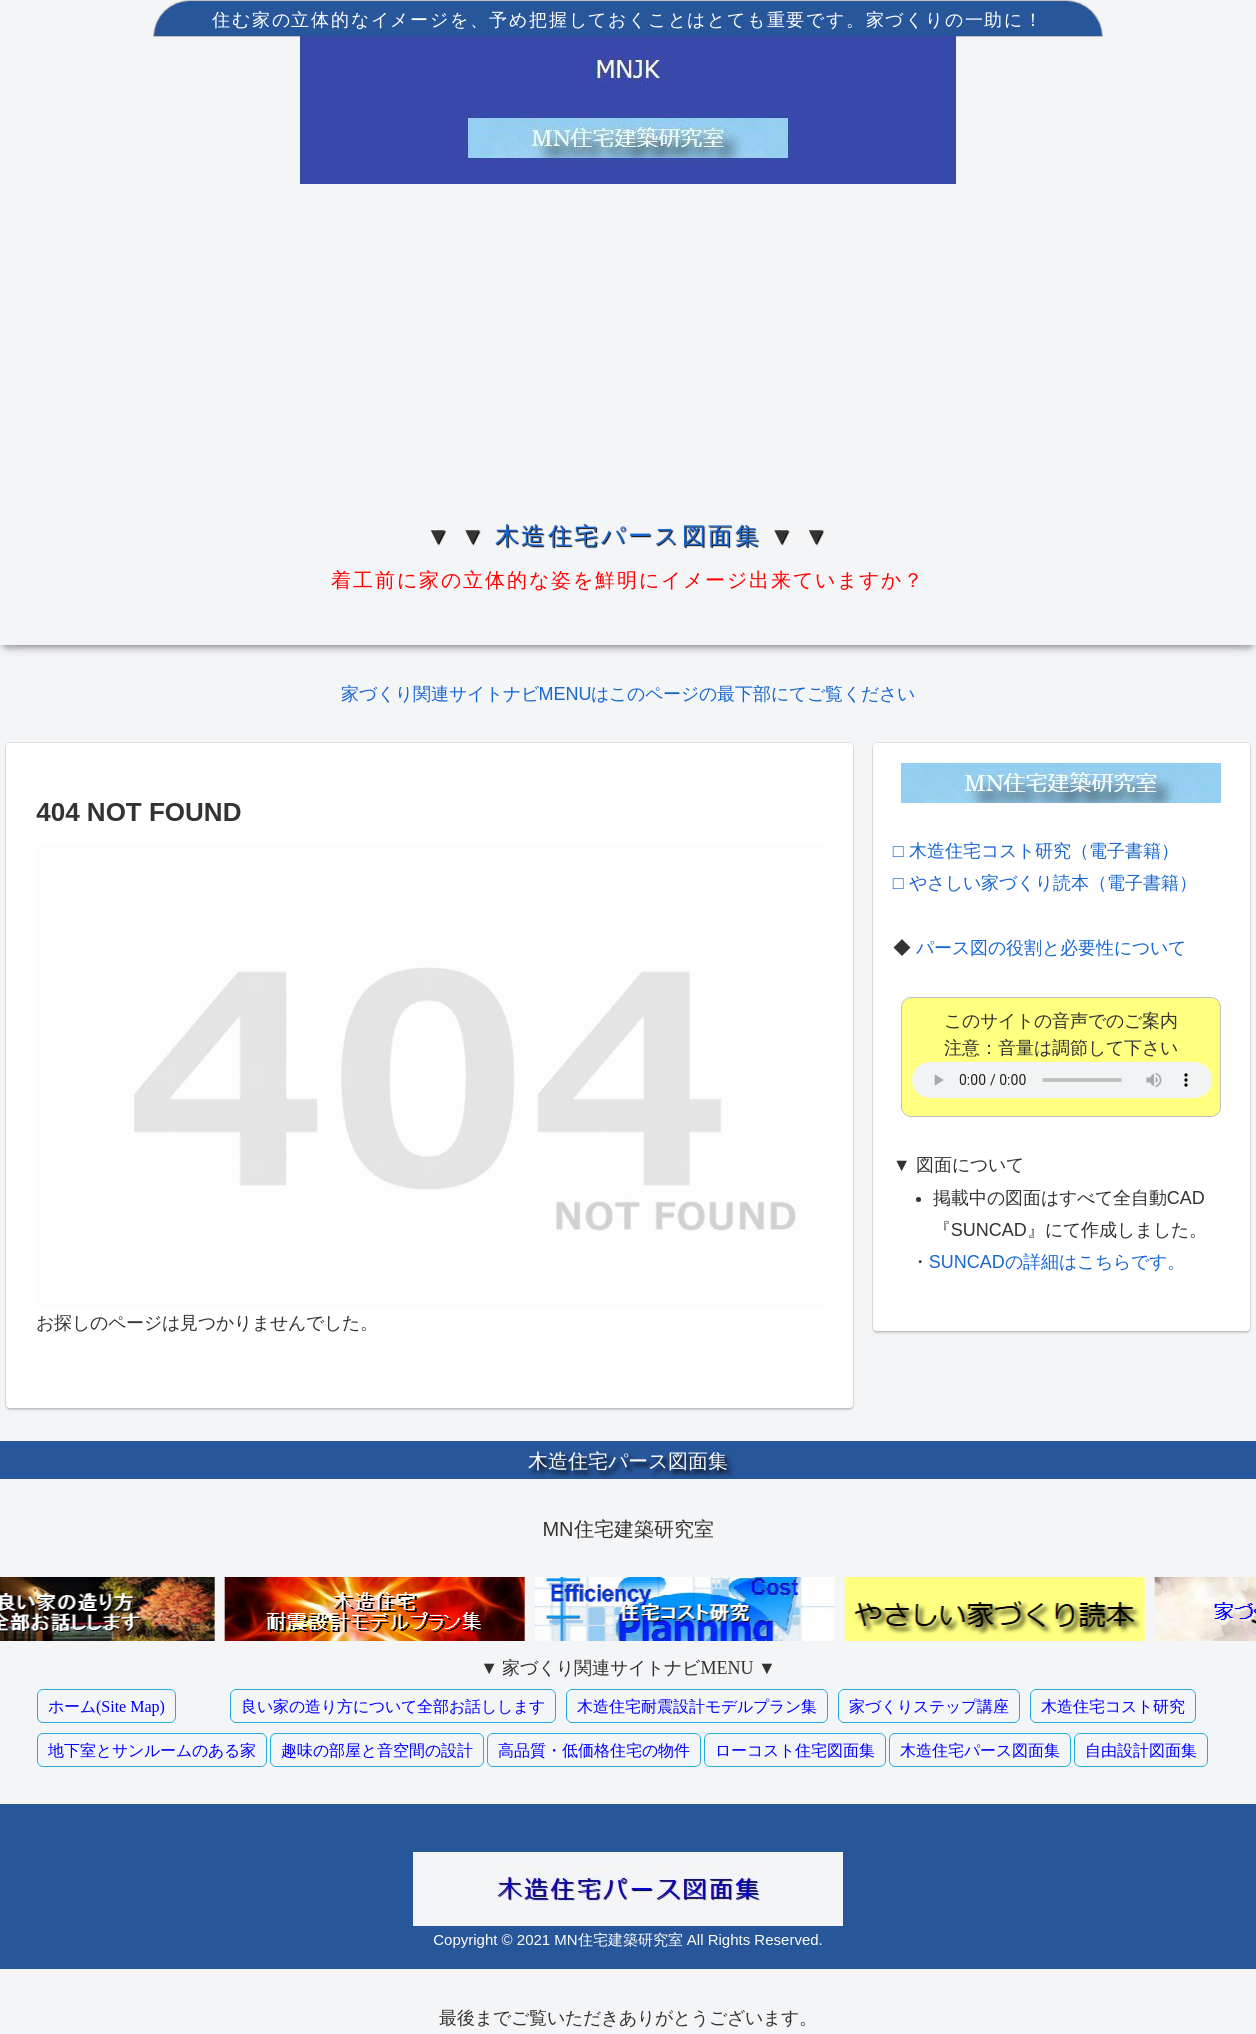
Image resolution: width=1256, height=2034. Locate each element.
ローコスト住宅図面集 (795, 1750)
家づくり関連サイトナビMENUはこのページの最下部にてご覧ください (628, 694)
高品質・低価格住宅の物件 (594, 1750)
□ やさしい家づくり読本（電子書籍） (1045, 883)
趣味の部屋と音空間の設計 (377, 1750)
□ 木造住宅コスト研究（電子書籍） (1036, 851)
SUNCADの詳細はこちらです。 (1057, 1262)
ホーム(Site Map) (106, 1706)
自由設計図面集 (1141, 1750)
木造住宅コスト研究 (1113, 1706)
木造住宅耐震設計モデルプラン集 (697, 1706)
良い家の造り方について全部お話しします (393, 1706)
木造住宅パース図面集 (628, 536)
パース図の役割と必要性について (1051, 948)
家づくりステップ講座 (929, 1706)
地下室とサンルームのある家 (152, 1750)
